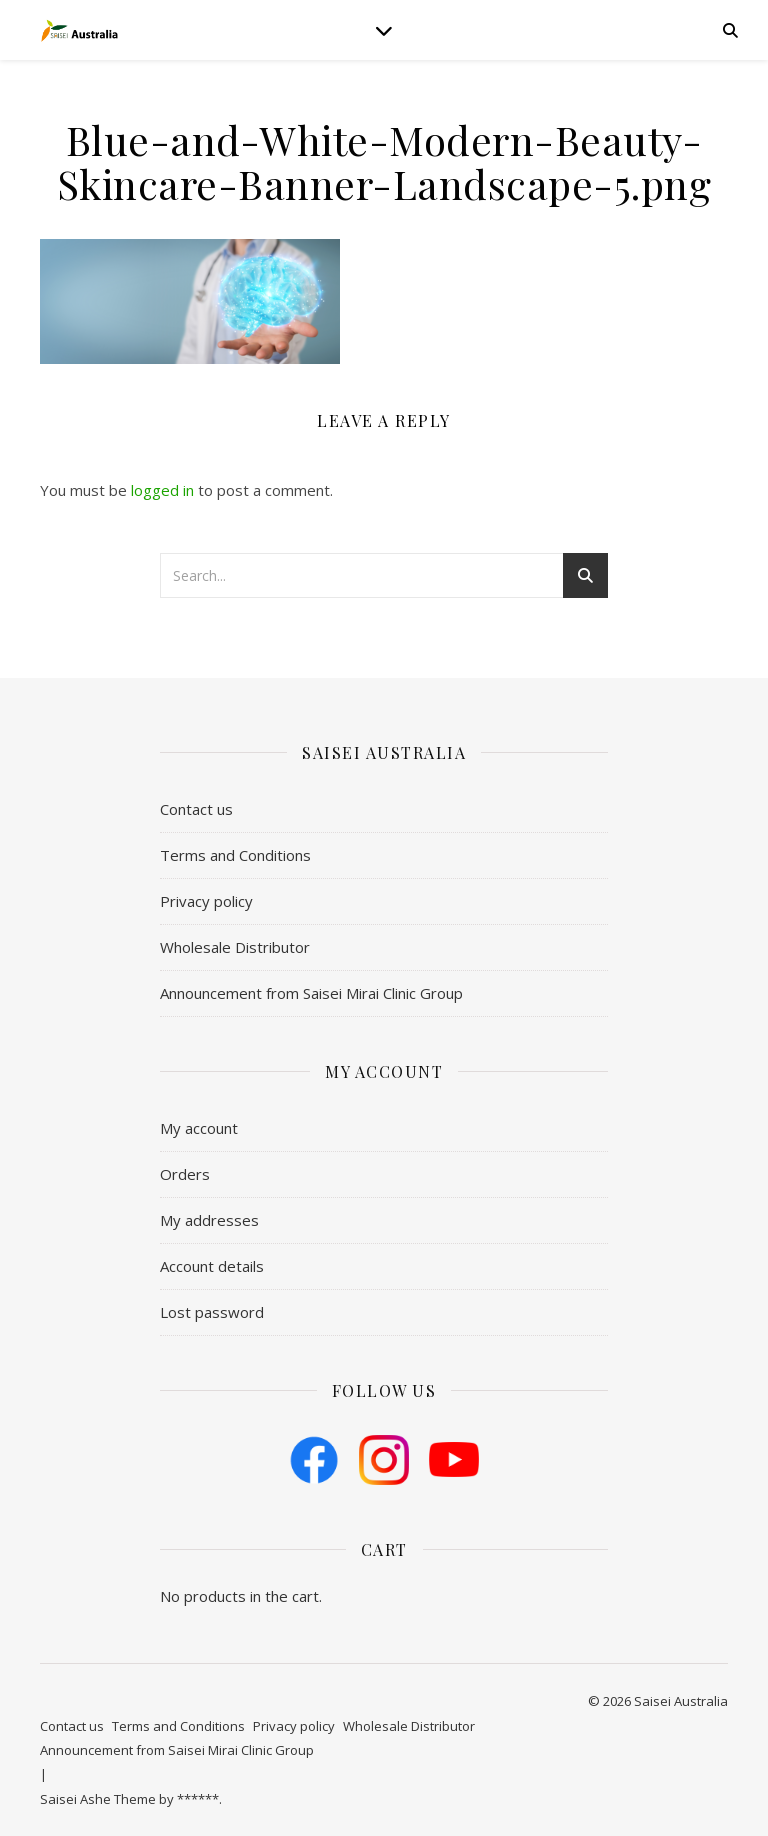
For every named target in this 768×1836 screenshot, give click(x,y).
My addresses (209, 1220)
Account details (212, 1266)
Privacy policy (206, 901)
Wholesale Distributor (235, 947)
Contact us (196, 809)
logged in (162, 490)
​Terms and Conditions (235, 855)
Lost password (212, 1312)
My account (199, 1128)
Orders (185, 1174)
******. (199, 1799)
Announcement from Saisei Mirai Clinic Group (311, 993)
